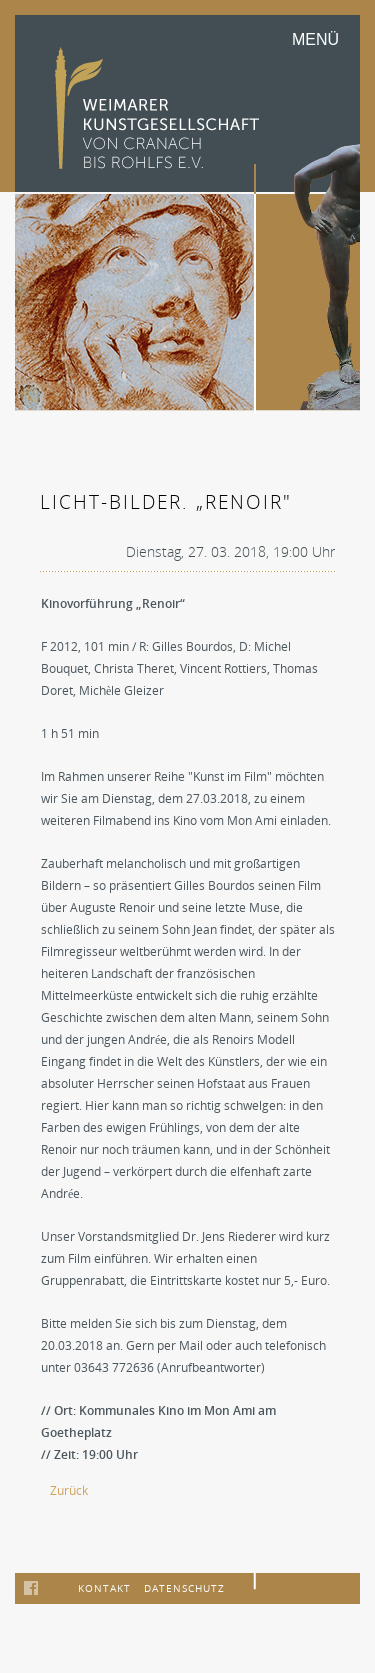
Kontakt (104, 1588)
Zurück (69, 1490)
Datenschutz (184, 1588)
